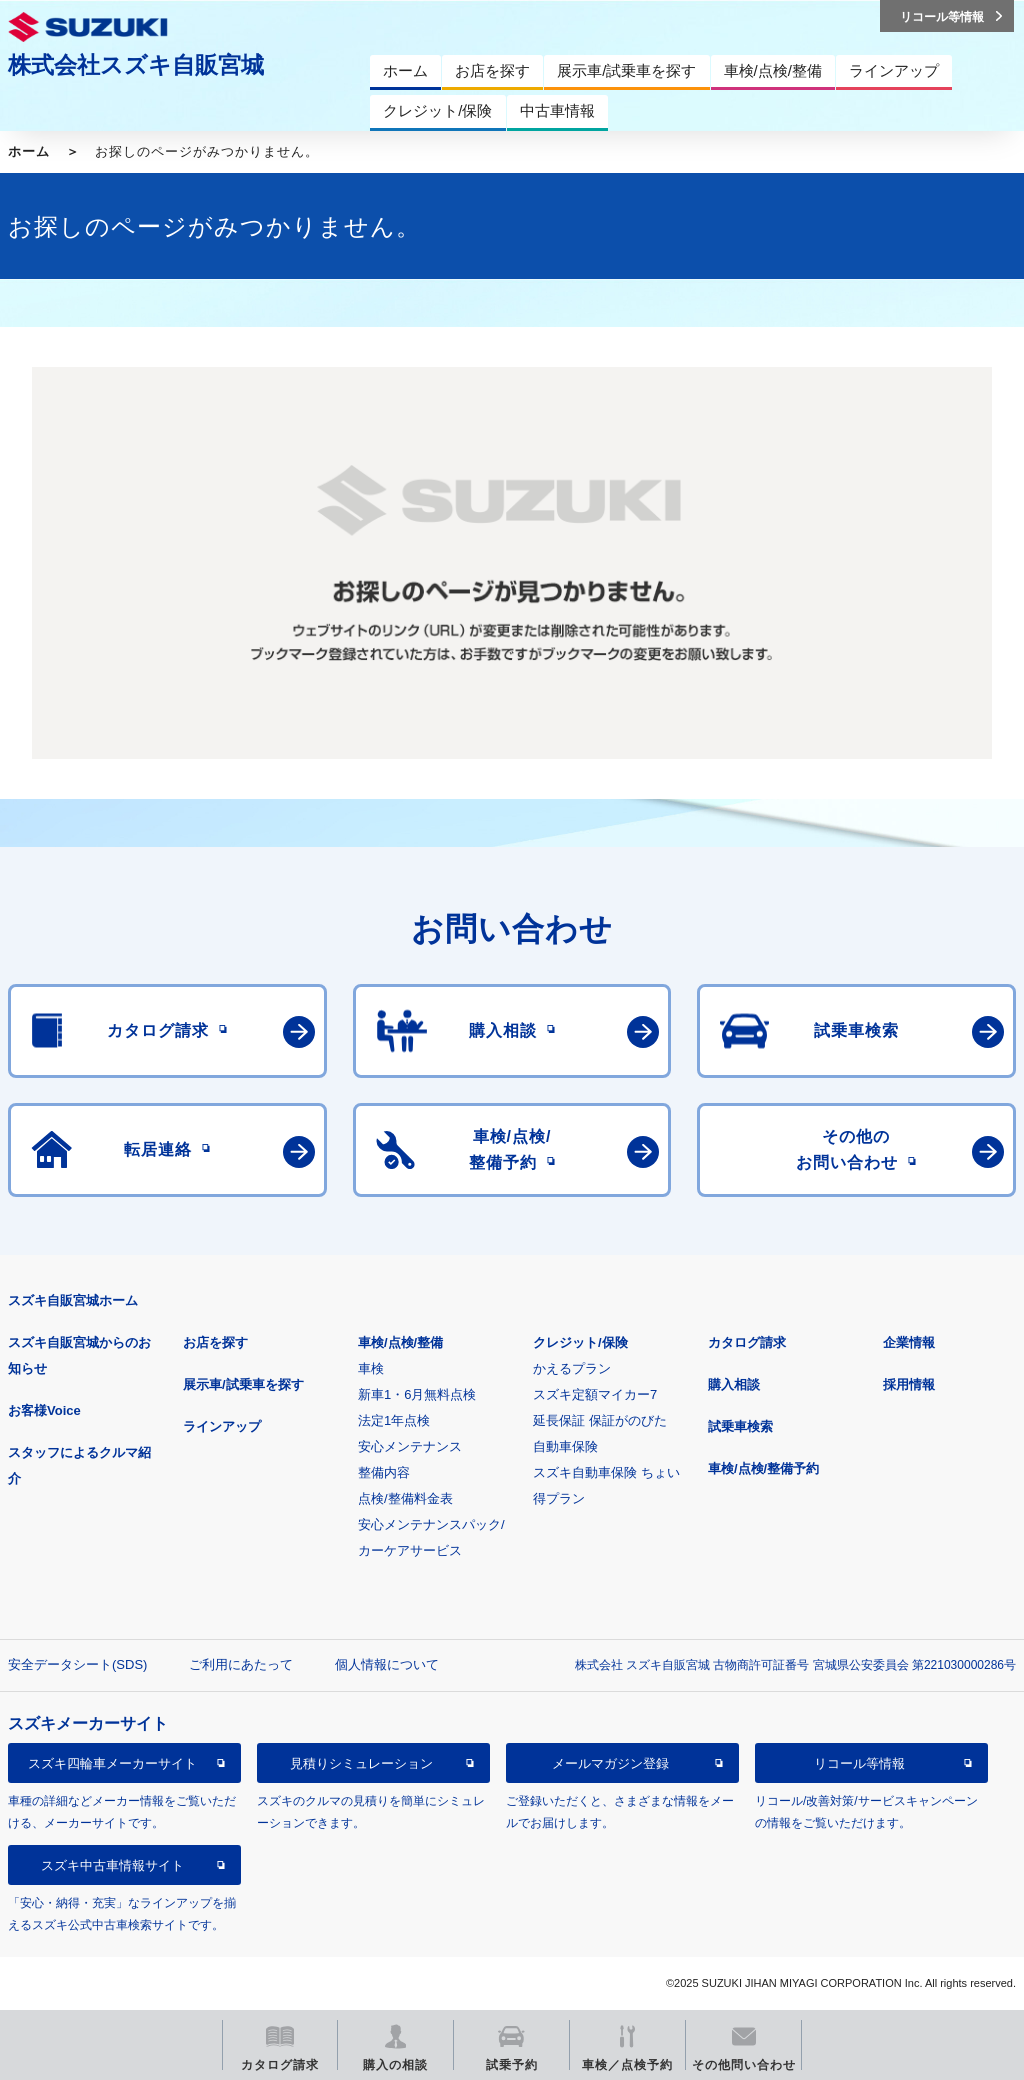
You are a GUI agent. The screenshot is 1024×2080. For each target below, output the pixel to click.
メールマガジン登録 (610, 1763)
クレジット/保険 (580, 1342)
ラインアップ (222, 1426)
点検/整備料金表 (405, 1498)
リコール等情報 (859, 1763)
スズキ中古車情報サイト (112, 1865)
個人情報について (387, 1664)
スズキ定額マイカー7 (595, 1394)
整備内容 (384, 1472)
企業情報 (909, 1342)
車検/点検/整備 (400, 1342)
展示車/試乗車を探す (243, 1384)
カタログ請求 (747, 1342)
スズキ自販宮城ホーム (73, 1300)
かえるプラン (572, 1368)
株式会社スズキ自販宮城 (136, 65)
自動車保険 (565, 1446)
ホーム (29, 151)
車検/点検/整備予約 (763, 1468)
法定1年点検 (394, 1420)
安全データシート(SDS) (77, 1664)
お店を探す (215, 1342)
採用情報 (909, 1384)
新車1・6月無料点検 (417, 1394)
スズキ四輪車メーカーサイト (112, 1763)
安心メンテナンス (410, 1446)
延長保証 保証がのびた (600, 1420)
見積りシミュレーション (361, 1763)
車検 (371, 1368)
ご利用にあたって (241, 1664)
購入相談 (734, 1384)
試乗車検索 (740, 1426)
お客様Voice (44, 1410)
